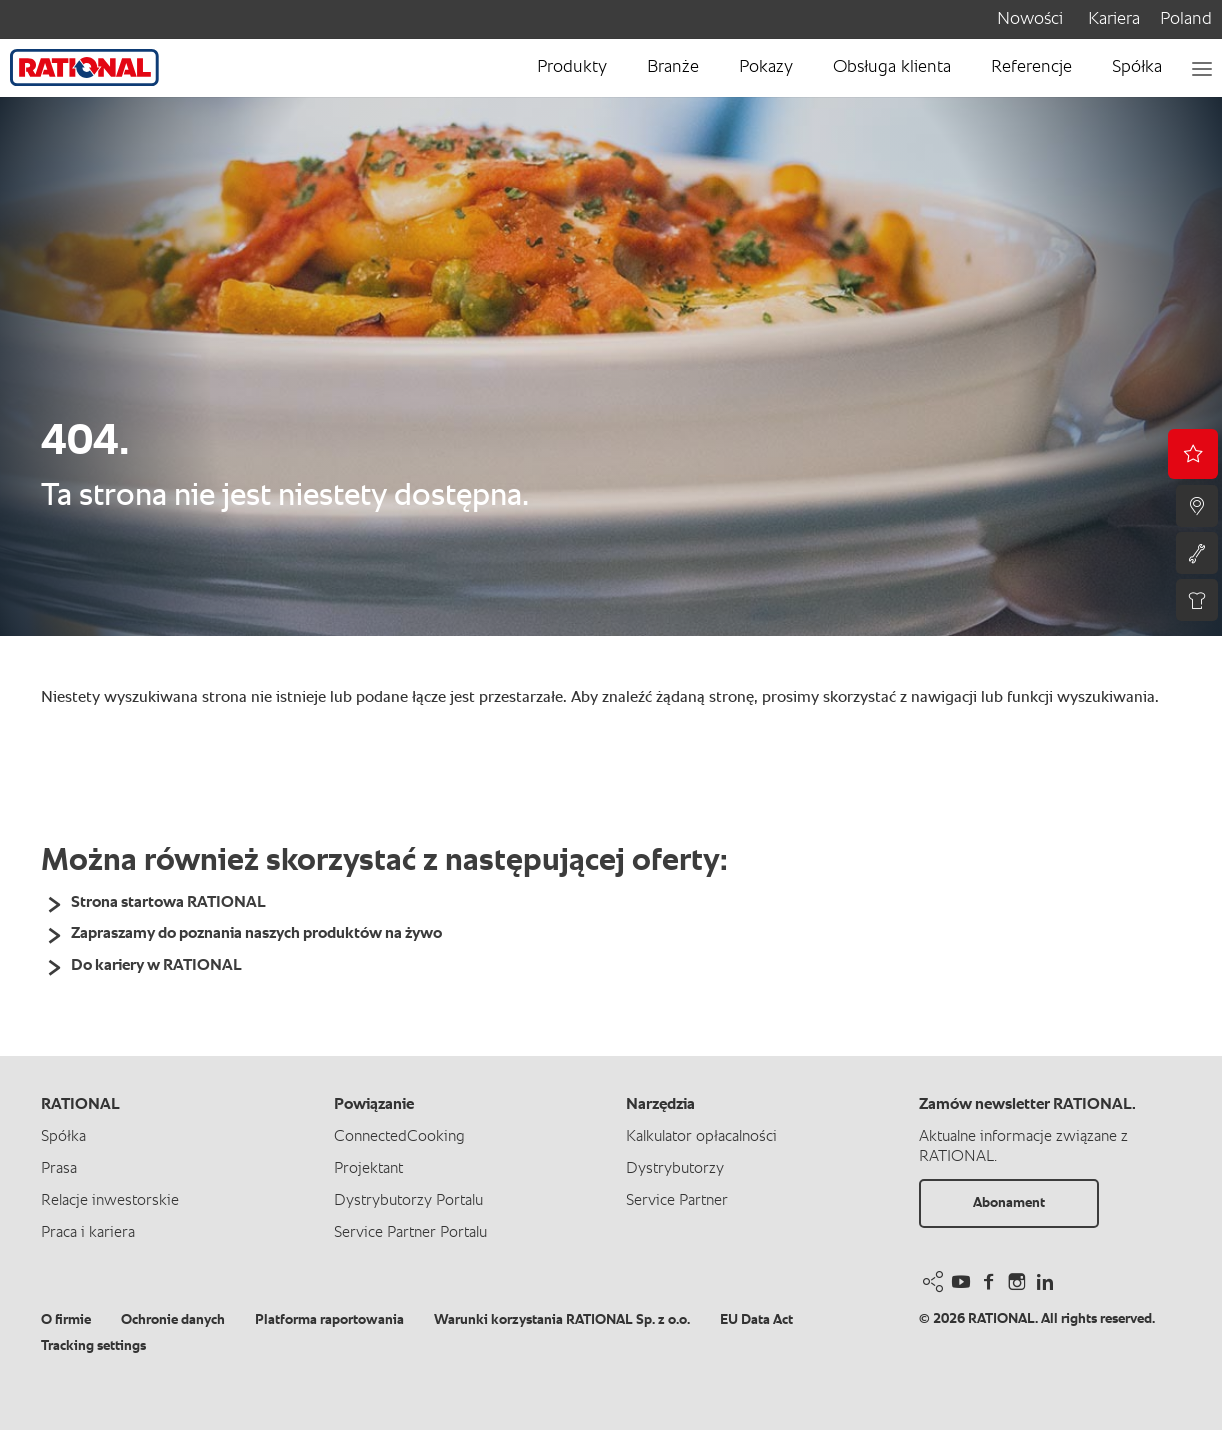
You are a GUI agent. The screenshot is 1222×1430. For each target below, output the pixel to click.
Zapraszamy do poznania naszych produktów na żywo (256, 934)
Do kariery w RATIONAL (156, 966)
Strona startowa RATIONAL (168, 903)
